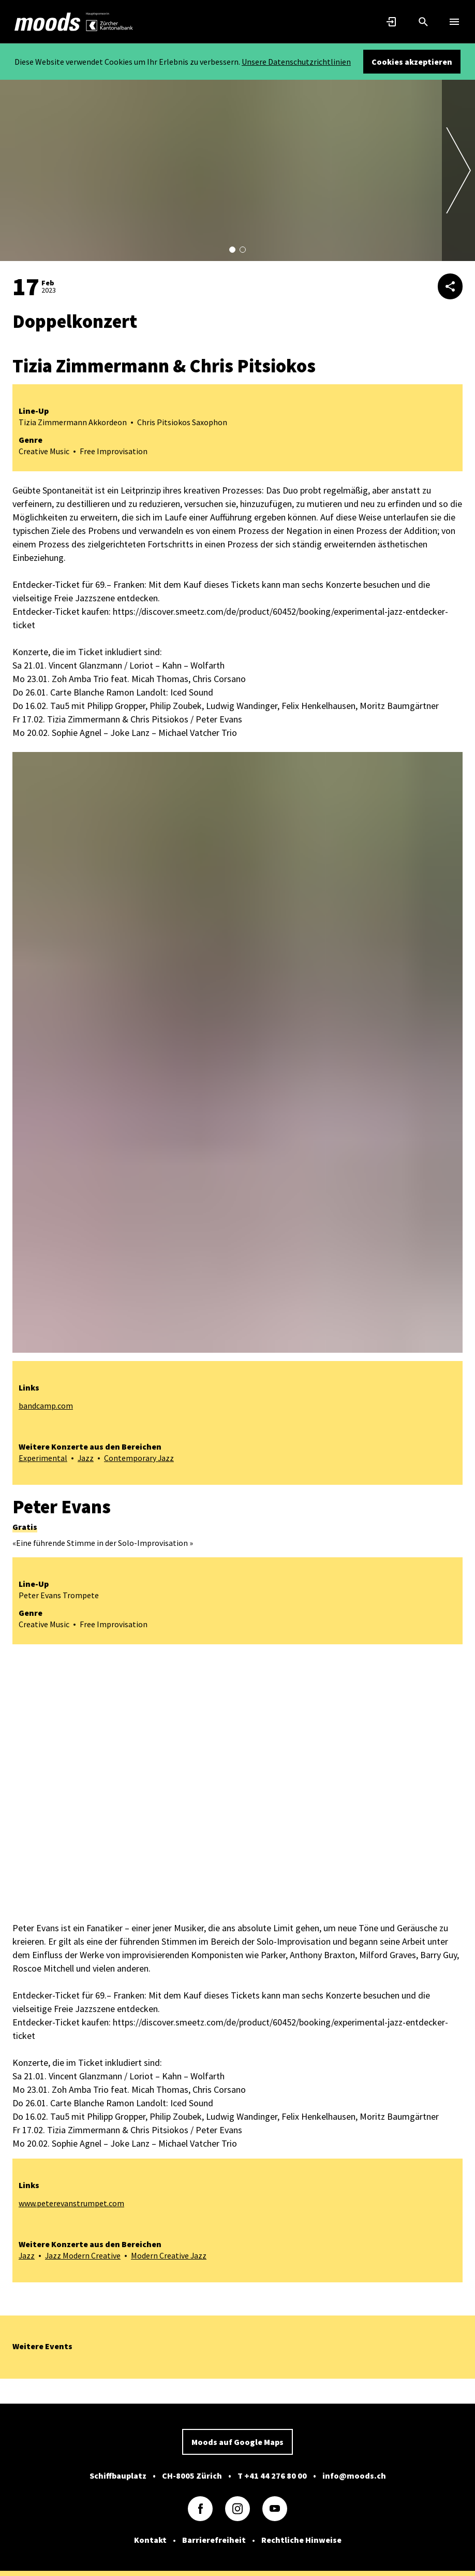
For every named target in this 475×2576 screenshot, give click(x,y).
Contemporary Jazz (140, 1458)
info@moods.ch (354, 2474)
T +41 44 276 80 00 (272, 2474)
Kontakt (150, 2539)
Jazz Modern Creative (84, 2255)
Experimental (43, 1458)
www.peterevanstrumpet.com (71, 2202)
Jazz (86, 1458)
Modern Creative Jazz (170, 2255)
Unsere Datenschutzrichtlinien (296, 61)
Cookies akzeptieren (412, 61)
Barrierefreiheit (214, 2539)
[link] (47, 21)
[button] (232, 250)
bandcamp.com (46, 1405)
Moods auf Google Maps (237, 2441)
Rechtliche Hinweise (301, 2539)
